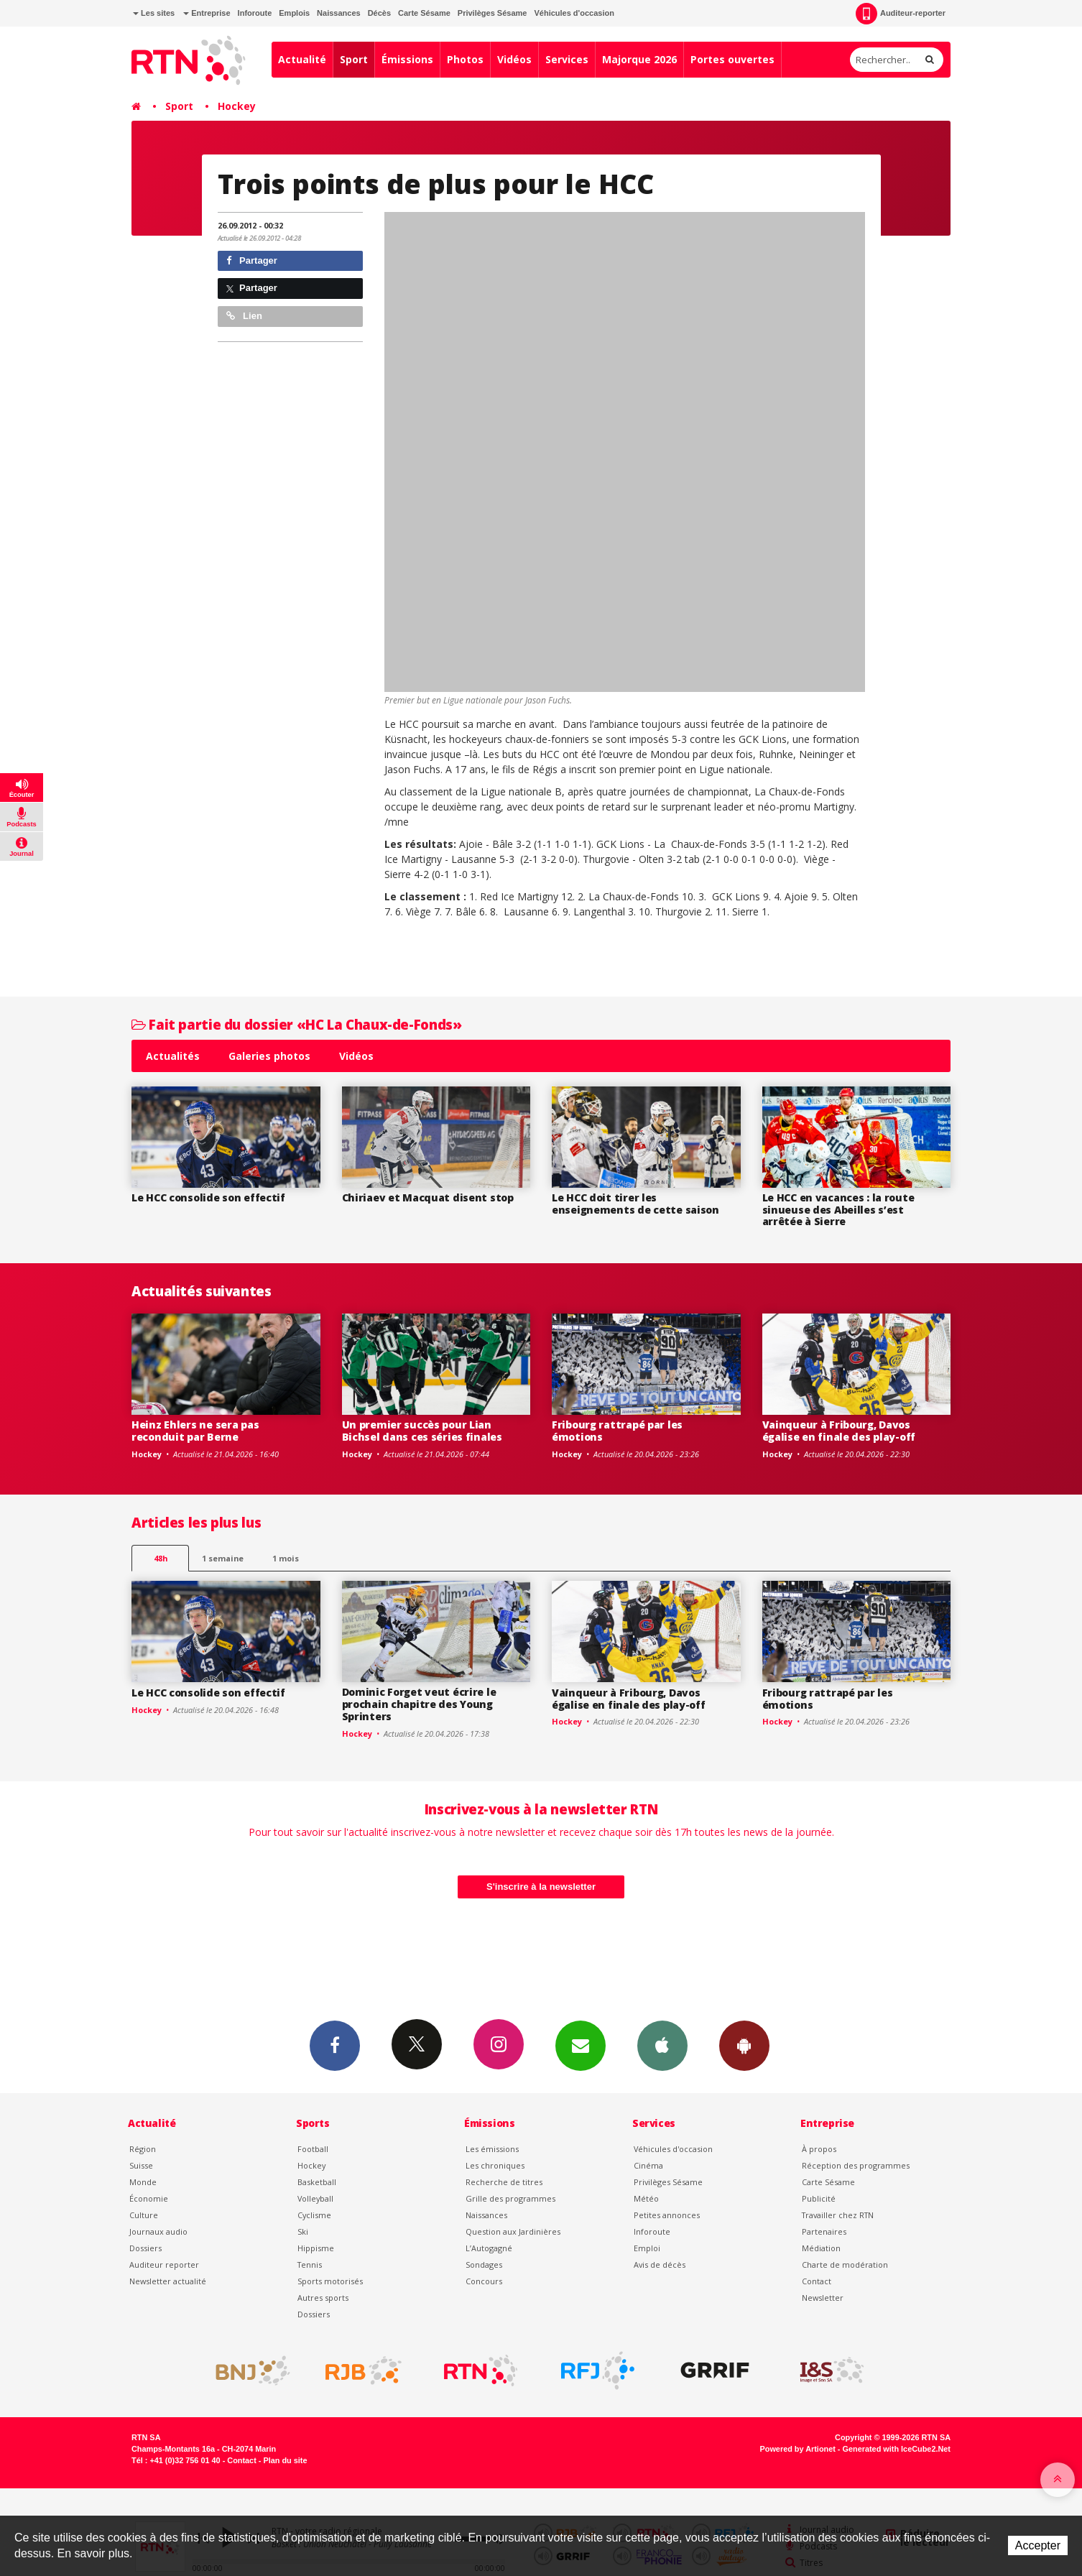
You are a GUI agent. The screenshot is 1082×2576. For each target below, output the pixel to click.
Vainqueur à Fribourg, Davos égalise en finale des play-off (839, 1431)
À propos (819, 2148)
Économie (148, 2198)
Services (566, 59)
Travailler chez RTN (838, 2215)
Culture (143, 2215)
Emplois (294, 13)
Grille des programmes (510, 2198)
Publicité (819, 2198)
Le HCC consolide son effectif (208, 1197)
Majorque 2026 (639, 59)
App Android (744, 2045)
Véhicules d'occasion (574, 13)
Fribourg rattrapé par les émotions (617, 1431)
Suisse (141, 2165)
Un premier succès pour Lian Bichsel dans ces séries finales (422, 1431)
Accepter (1037, 2545)
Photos (465, 59)
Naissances (339, 13)
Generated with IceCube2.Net (897, 2449)
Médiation (821, 2248)
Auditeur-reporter (900, 13)
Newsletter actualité (167, 2281)
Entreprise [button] (206, 13)
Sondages (484, 2264)
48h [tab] (160, 1558)
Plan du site (285, 2460)
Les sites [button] (154, 13)
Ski (302, 2231)
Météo (646, 2198)
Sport (354, 59)
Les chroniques (495, 2165)
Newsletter (822, 2297)
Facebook (335, 2045)
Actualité (302, 59)
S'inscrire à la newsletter (541, 1886)
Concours (484, 2281)
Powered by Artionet (798, 2449)
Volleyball (315, 2198)
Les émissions (492, 2148)
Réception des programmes (856, 2165)
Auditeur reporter (164, 2264)
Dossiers (145, 2248)
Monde (143, 2182)
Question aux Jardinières (513, 2231)
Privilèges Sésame (492, 13)
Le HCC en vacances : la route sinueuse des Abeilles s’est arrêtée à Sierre (838, 1210)
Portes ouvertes (732, 59)
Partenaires (824, 2231)
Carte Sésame (424, 13)
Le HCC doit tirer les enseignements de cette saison (635, 1204)
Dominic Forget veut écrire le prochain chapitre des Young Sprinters (419, 1704)
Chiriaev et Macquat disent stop (428, 1197)
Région (142, 2148)
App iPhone (662, 2045)
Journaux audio (158, 2231)
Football (312, 2148)
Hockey (237, 106)
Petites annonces (667, 2215)
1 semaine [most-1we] (223, 1558)
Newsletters (580, 2045)
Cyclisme (314, 2215)
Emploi (647, 2248)
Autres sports (322, 2297)
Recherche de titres (504, 2182)
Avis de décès (659, 2264)
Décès (379, 13)
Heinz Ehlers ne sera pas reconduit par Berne (195, 1431)
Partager (251, 260)
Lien (244, 315)
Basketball (316, 2182)
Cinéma (648, 2165)
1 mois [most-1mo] (285, 1558)
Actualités (173, 1056)
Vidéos (514, 59)
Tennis (309, 2264)
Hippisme (315, 2248)
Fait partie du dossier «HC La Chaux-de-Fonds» (296, 1024)
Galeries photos (269, 1056)
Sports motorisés (330, 2281)
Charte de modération (845, 2264)
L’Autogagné (489, 2248)
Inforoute (255, 13)
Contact (816, 2281)
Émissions (407, 59)
